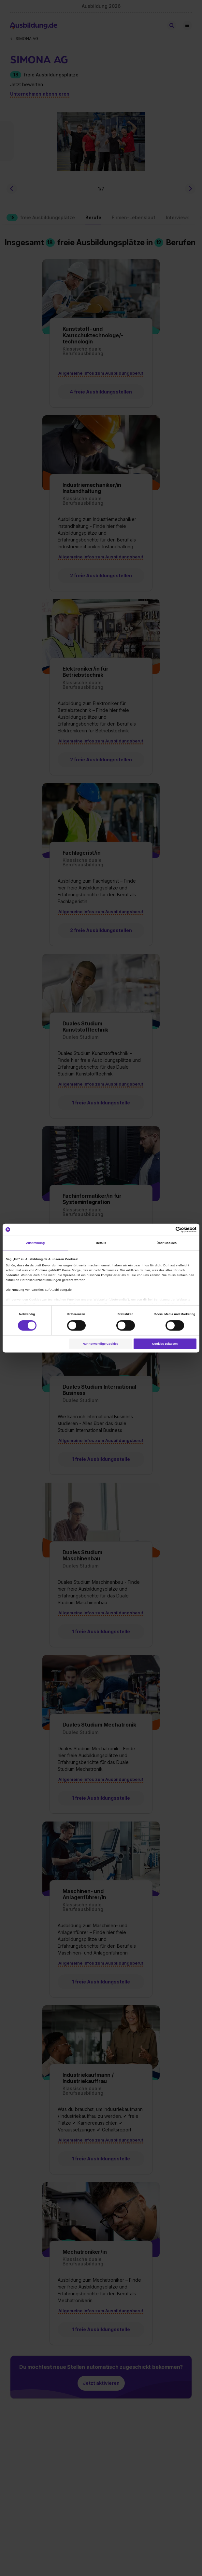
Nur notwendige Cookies (100, 1343)
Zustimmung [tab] (35, 1243)
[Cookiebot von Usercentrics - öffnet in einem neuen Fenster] (167, 1230)
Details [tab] (101, 1243)
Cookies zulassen (165, 1343)
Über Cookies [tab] (167, 1243)
